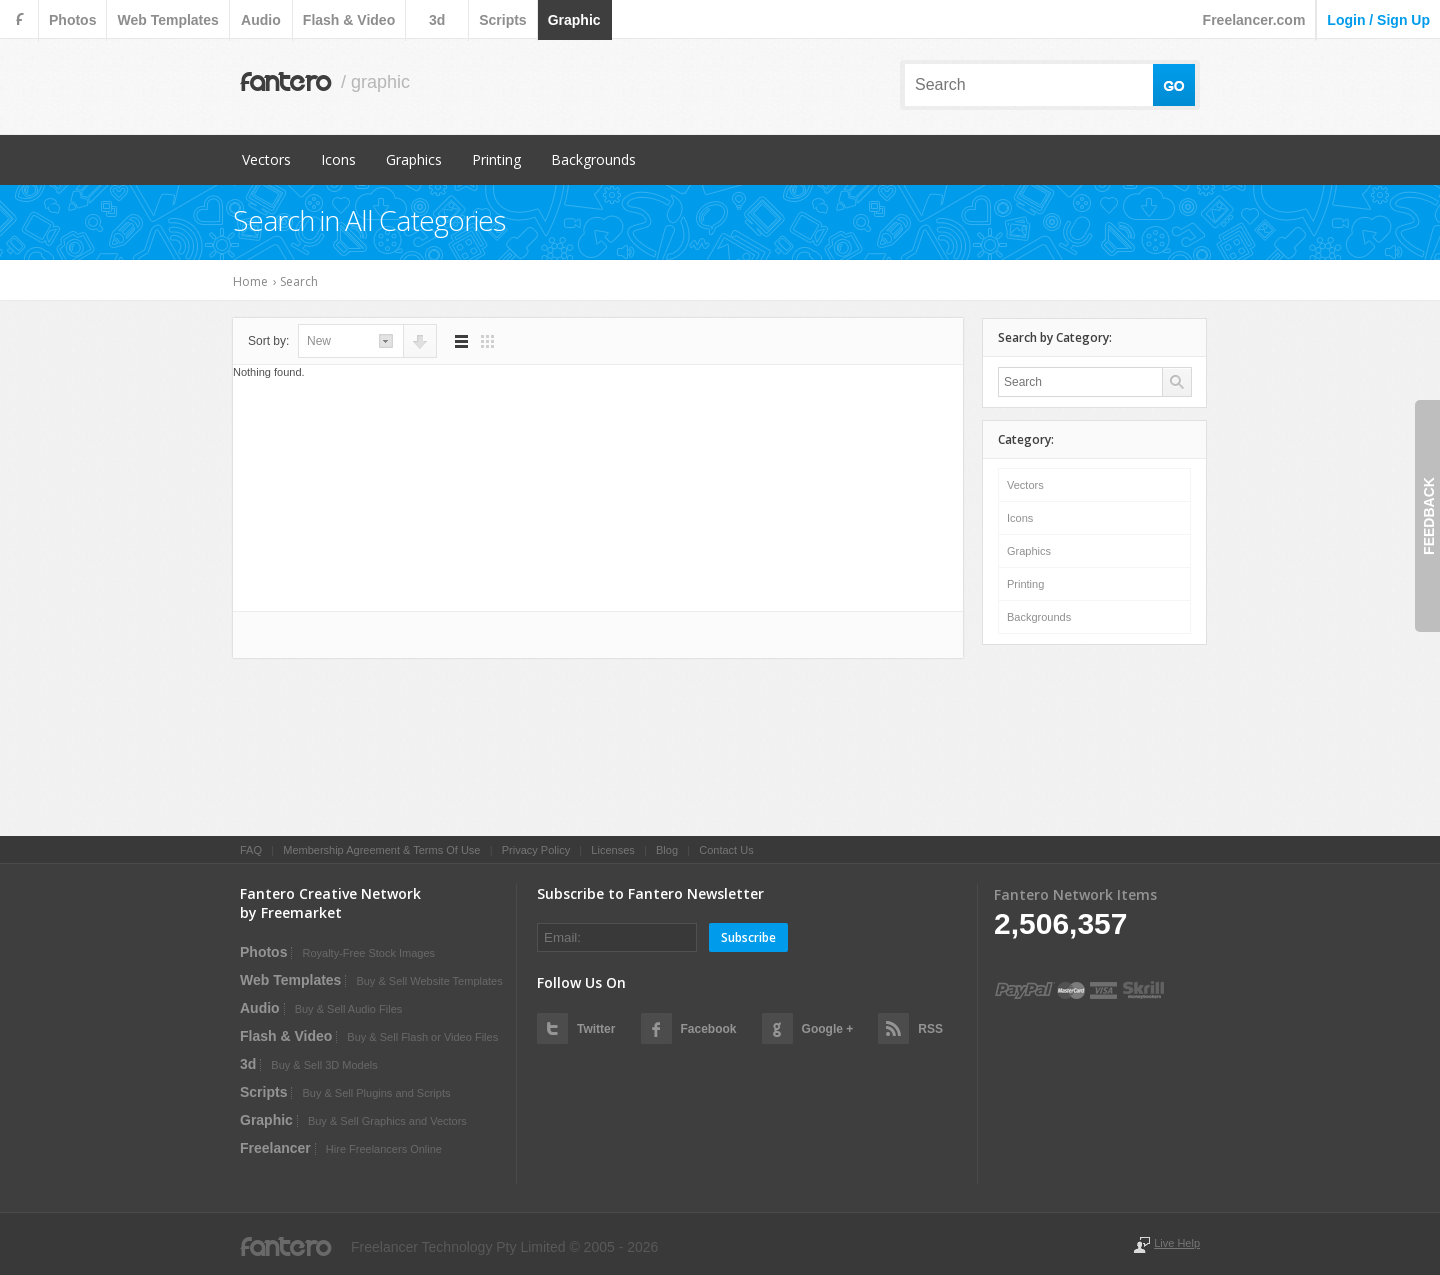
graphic (574, 20)
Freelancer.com (1254, 20)
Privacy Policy (536, 850)
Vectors (266, 159)
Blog (667, 850)
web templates (167, 20)
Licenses (612, 850)
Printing (496, 159)
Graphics (414, 159)
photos (72, 20)
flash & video (349, 20)
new (319, 341)
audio (261, 20)
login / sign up (1378, 20)
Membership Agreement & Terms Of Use (381, 850)
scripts (502, 20)
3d (437, 20)
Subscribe (748, 937)
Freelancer (275, 1148)
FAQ (251, 850)
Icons (338, 159)
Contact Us (726, 850)
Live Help (1177, 1243)
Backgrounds (593, 159)
